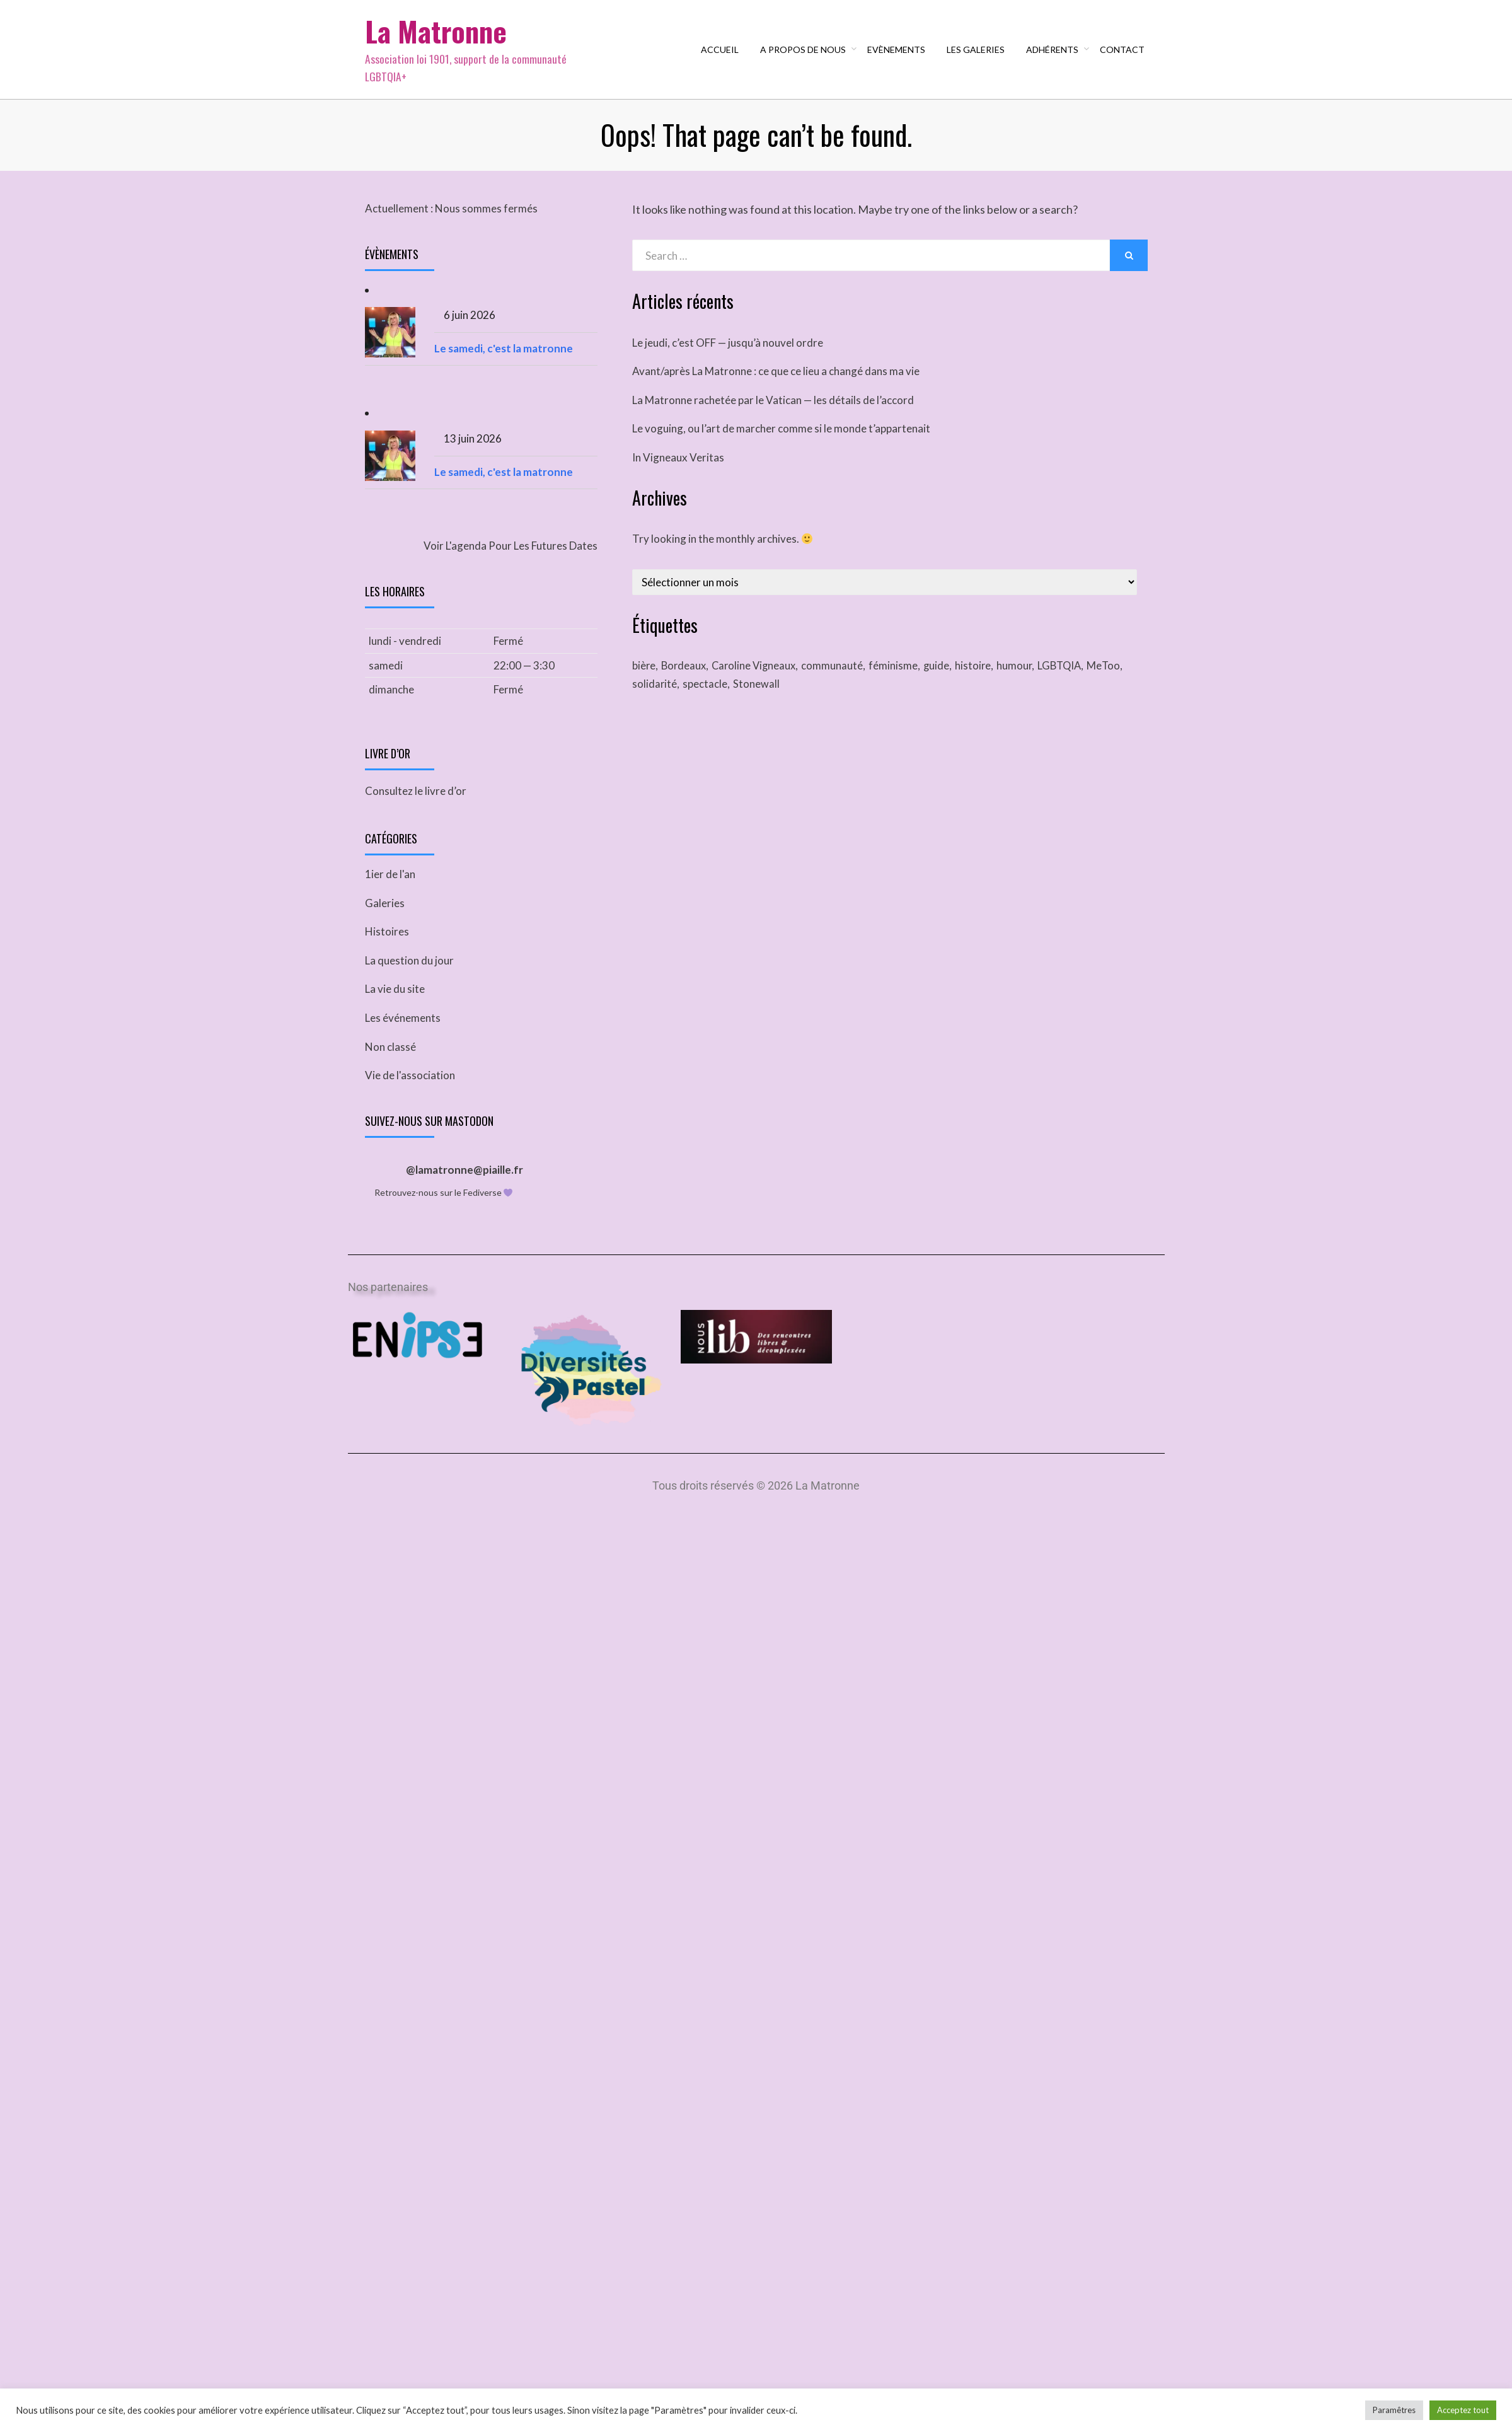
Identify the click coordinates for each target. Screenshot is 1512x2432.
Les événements (403, 1036)
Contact (1124, 56)
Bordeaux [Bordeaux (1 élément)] (685, 680)
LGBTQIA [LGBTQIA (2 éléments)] (1073, 680)
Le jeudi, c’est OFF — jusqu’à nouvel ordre (727, 357)
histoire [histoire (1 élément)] (983, 680)
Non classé (390, 1064)
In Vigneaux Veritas (678, 471)
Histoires (387, 949)
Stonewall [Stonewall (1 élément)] (758, 700)
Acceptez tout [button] (1463, 2410)
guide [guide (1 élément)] (945, 680)
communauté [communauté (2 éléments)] (839, 680)
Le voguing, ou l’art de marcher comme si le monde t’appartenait (781, 442)
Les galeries (978, 56)
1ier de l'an (390, 892)
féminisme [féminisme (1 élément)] (901, 680)
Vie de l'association (410, 1093)
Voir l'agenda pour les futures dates (510, 560)
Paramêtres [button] (1394, 2410)
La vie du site (395, 1007)
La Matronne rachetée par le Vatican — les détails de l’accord (773, 414)
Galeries (385, 920)
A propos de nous (805, 56)
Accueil (722, 56)
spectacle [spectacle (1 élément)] (706, 700)
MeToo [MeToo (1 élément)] (1119, 680)
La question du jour (409, 978)
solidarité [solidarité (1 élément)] (655, 700)
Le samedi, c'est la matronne (503, 362)
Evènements (899, 56)
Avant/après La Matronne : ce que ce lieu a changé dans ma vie (776, 385)
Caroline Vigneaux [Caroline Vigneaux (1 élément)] (758, 680)
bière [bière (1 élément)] (644, 680)
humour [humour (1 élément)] (1026, 680)
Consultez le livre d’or (415, 809)
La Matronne (441, 38)
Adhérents (1055, 56)
